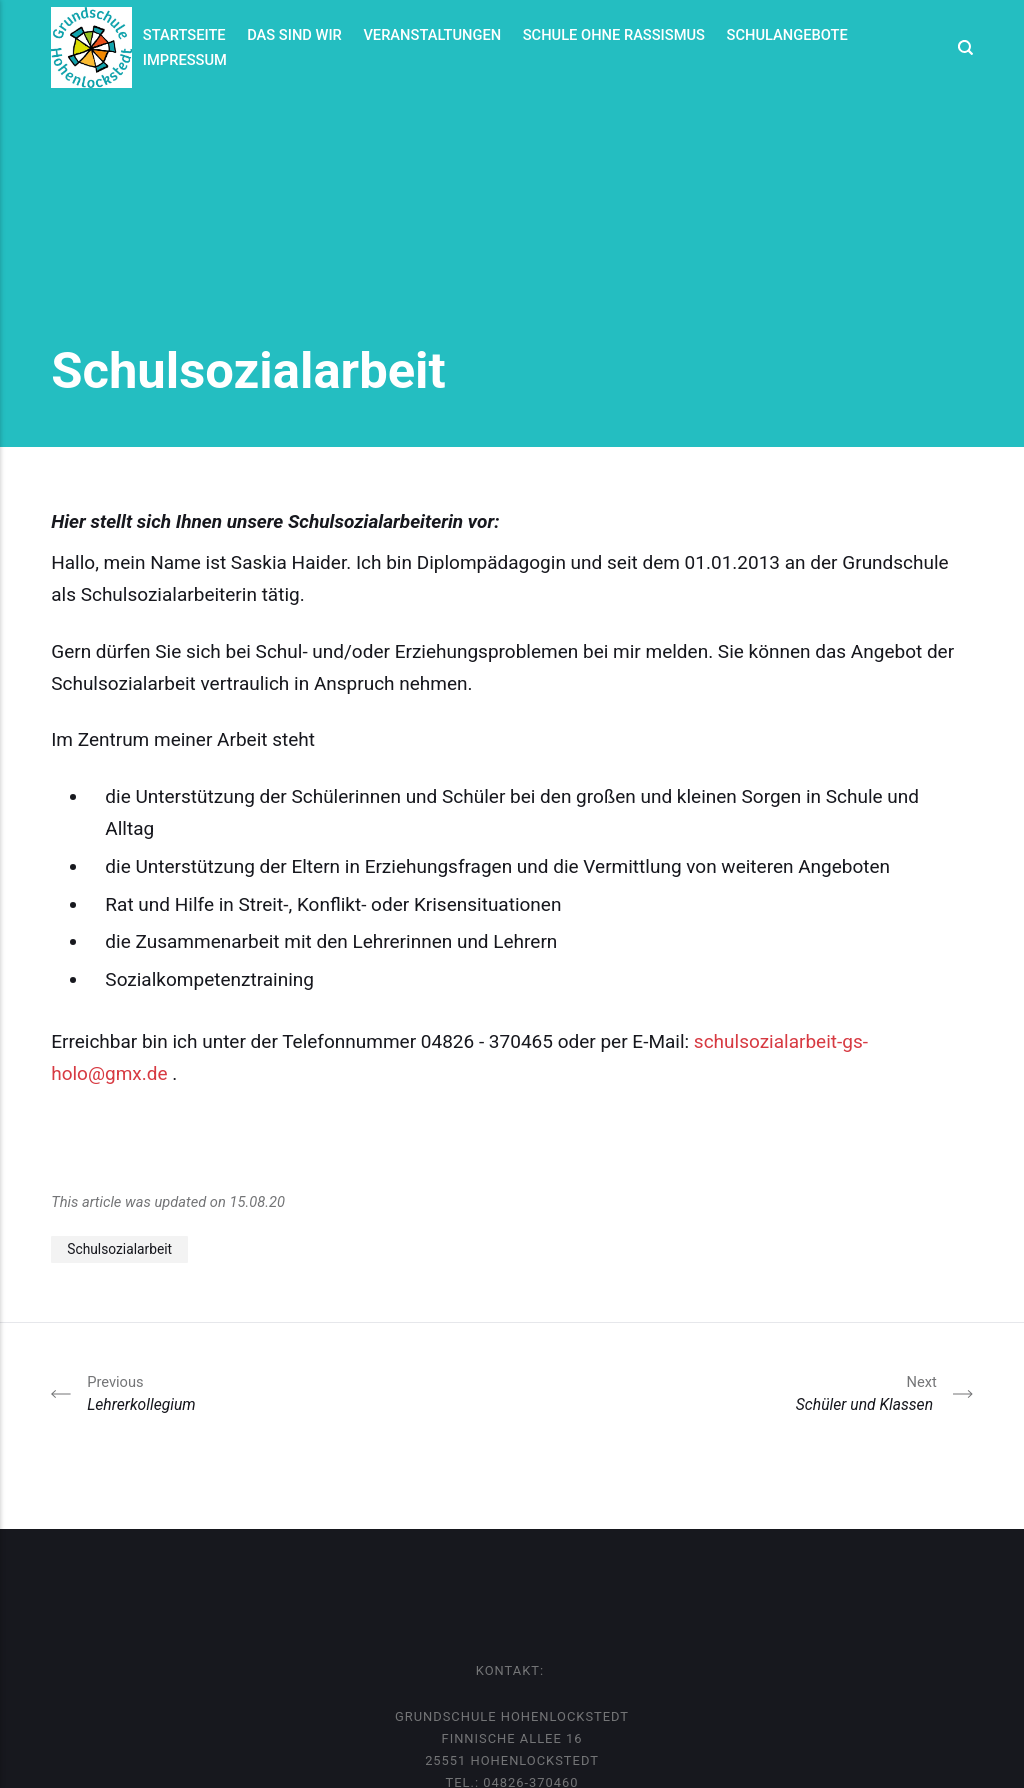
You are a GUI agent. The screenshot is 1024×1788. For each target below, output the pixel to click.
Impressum (185, 60)
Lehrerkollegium (143, 1392)
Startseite (184, 35)
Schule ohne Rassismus (614, 35)
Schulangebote (787, 35)
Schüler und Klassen (866, 1392)
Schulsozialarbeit (119, 1249)
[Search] (960, 47)
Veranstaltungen (432, 35)
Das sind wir (294, 35)
